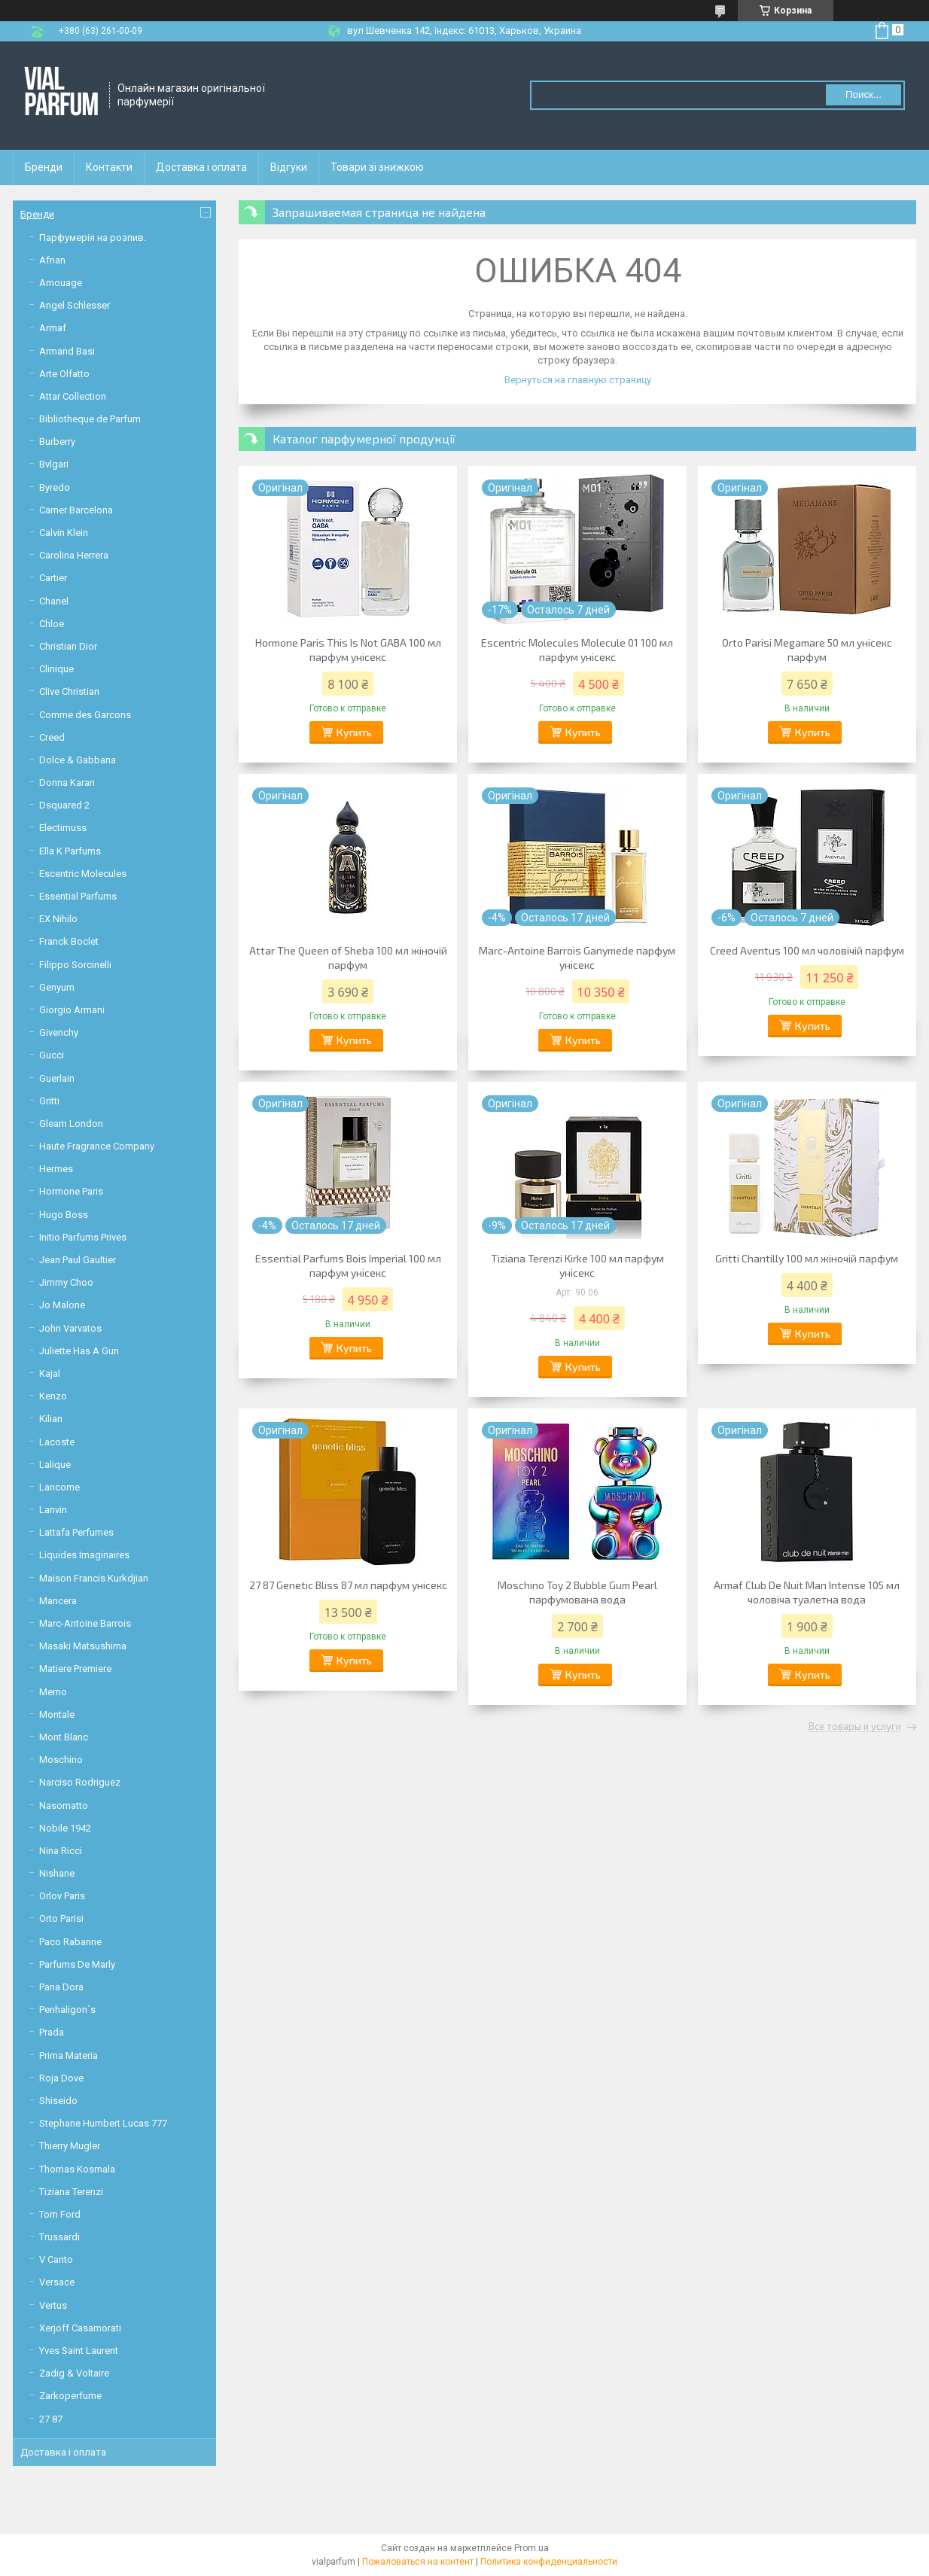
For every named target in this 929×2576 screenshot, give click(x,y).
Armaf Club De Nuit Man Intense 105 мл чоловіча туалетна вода (807, 1592)
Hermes (56, 1168)
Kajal (49, 1373)
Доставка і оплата (201, 167)
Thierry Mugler (69, 2145)
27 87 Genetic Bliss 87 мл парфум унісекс (348, 1585)
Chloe (51, 623)
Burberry (57, 441)
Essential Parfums (78, 896)
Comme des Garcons (85, 714)
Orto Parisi (61, 1918)
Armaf (52, 327)
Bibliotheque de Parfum (90, 419)
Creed (52, 737)
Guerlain (57, 1078)
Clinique (56, 668)
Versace (57, 2282)
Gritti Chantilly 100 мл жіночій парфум (806, 1258)
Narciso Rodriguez (79, 1782)
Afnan (52, 260)
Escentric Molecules (82, 873)
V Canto (56, 2259)
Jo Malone (62, 1305)
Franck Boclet (69, 941)
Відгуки (288, 167)
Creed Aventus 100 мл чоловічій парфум (807, 950)
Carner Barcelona (76, 510)
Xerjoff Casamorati (80, 2328)
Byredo (54, 487)
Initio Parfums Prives (82, 1237)
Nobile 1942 (65, 1828)
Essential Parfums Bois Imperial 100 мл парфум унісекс (348, 1265)
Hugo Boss (63, 1214)
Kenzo (53, 1396)
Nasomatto (63, 1805)
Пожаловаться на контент (418, 2561)
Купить (354, 732)
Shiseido (58, 2100)
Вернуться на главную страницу (577, 379)
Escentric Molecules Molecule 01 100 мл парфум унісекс (577, 649)
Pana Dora (61, 1987)
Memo (53, 1692)
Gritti (49, 1101)
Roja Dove (61, 2078)
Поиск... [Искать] (863, 94)
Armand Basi (67, 351)
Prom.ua (531, 2548)
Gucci (51, 1055)
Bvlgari (54, 464)
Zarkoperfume (70, 2395)
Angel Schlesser (74, 305)
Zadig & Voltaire (74, 2373)
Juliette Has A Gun (79, 1351)
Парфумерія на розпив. (92, 237)
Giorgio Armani (72, 1009)
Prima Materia (68, 2055)
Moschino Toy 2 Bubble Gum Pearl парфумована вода (577, 1592)
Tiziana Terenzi (71, 2191)
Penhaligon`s (67, 2009)
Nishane (57, 1873)
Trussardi (59, 2237)
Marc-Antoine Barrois (85, 1623)
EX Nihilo (58, 918)
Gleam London (71, 1123)
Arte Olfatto (64, 373)
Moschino (61, 1759)
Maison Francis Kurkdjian (93, 1578)
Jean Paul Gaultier (77, 1259)
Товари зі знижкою (377, 167)
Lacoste (57, 1442)
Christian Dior (68, 646)
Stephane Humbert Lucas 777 (103, 2123)
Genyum (57, 987)
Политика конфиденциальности (548, 2561)
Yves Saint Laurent (78, 2350)
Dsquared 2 (64, 805)
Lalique (55, 1464)
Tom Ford (60, 2214)
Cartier (53, 577)
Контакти (109, 167)
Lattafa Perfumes (76, 1532)
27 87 (50, 2419)
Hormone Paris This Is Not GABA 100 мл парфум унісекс (348, 649)
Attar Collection (72, 396)
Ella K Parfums (70, 851)
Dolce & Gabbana (77, 760)
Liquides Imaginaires (84, 1555)
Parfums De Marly (77, 1964)
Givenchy (58, 1032)
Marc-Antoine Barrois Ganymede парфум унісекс (577, 957)
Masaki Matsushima (82, 1646)
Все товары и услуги (855, 1727)
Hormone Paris (71, 1191)
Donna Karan (67, 782)
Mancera (58, 1600)
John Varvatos (70, 1328)
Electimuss (63, 827)
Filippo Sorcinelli (75, 964)
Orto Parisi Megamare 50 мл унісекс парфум (807, 649)
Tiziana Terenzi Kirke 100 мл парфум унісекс (577, 1265)
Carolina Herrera (73, 555)
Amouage (60, 282)
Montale (57, 1714)
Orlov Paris (62, 1896)
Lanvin (53, 1509)
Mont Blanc (63, 1737)
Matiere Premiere (75, 1668)
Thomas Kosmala (77, 2169)
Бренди (43, 167)
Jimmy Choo (66, 1282)
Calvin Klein (63, 532)
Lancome (59, 1487)
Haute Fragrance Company (96, 1146)
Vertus (53, 2305)
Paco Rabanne (70, 1941)
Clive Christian (69, 691)
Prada (51, 2032)
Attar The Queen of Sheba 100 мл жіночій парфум (348, 957)
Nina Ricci (60, 1850)
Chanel (54, 601)
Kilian (50, 1418)
